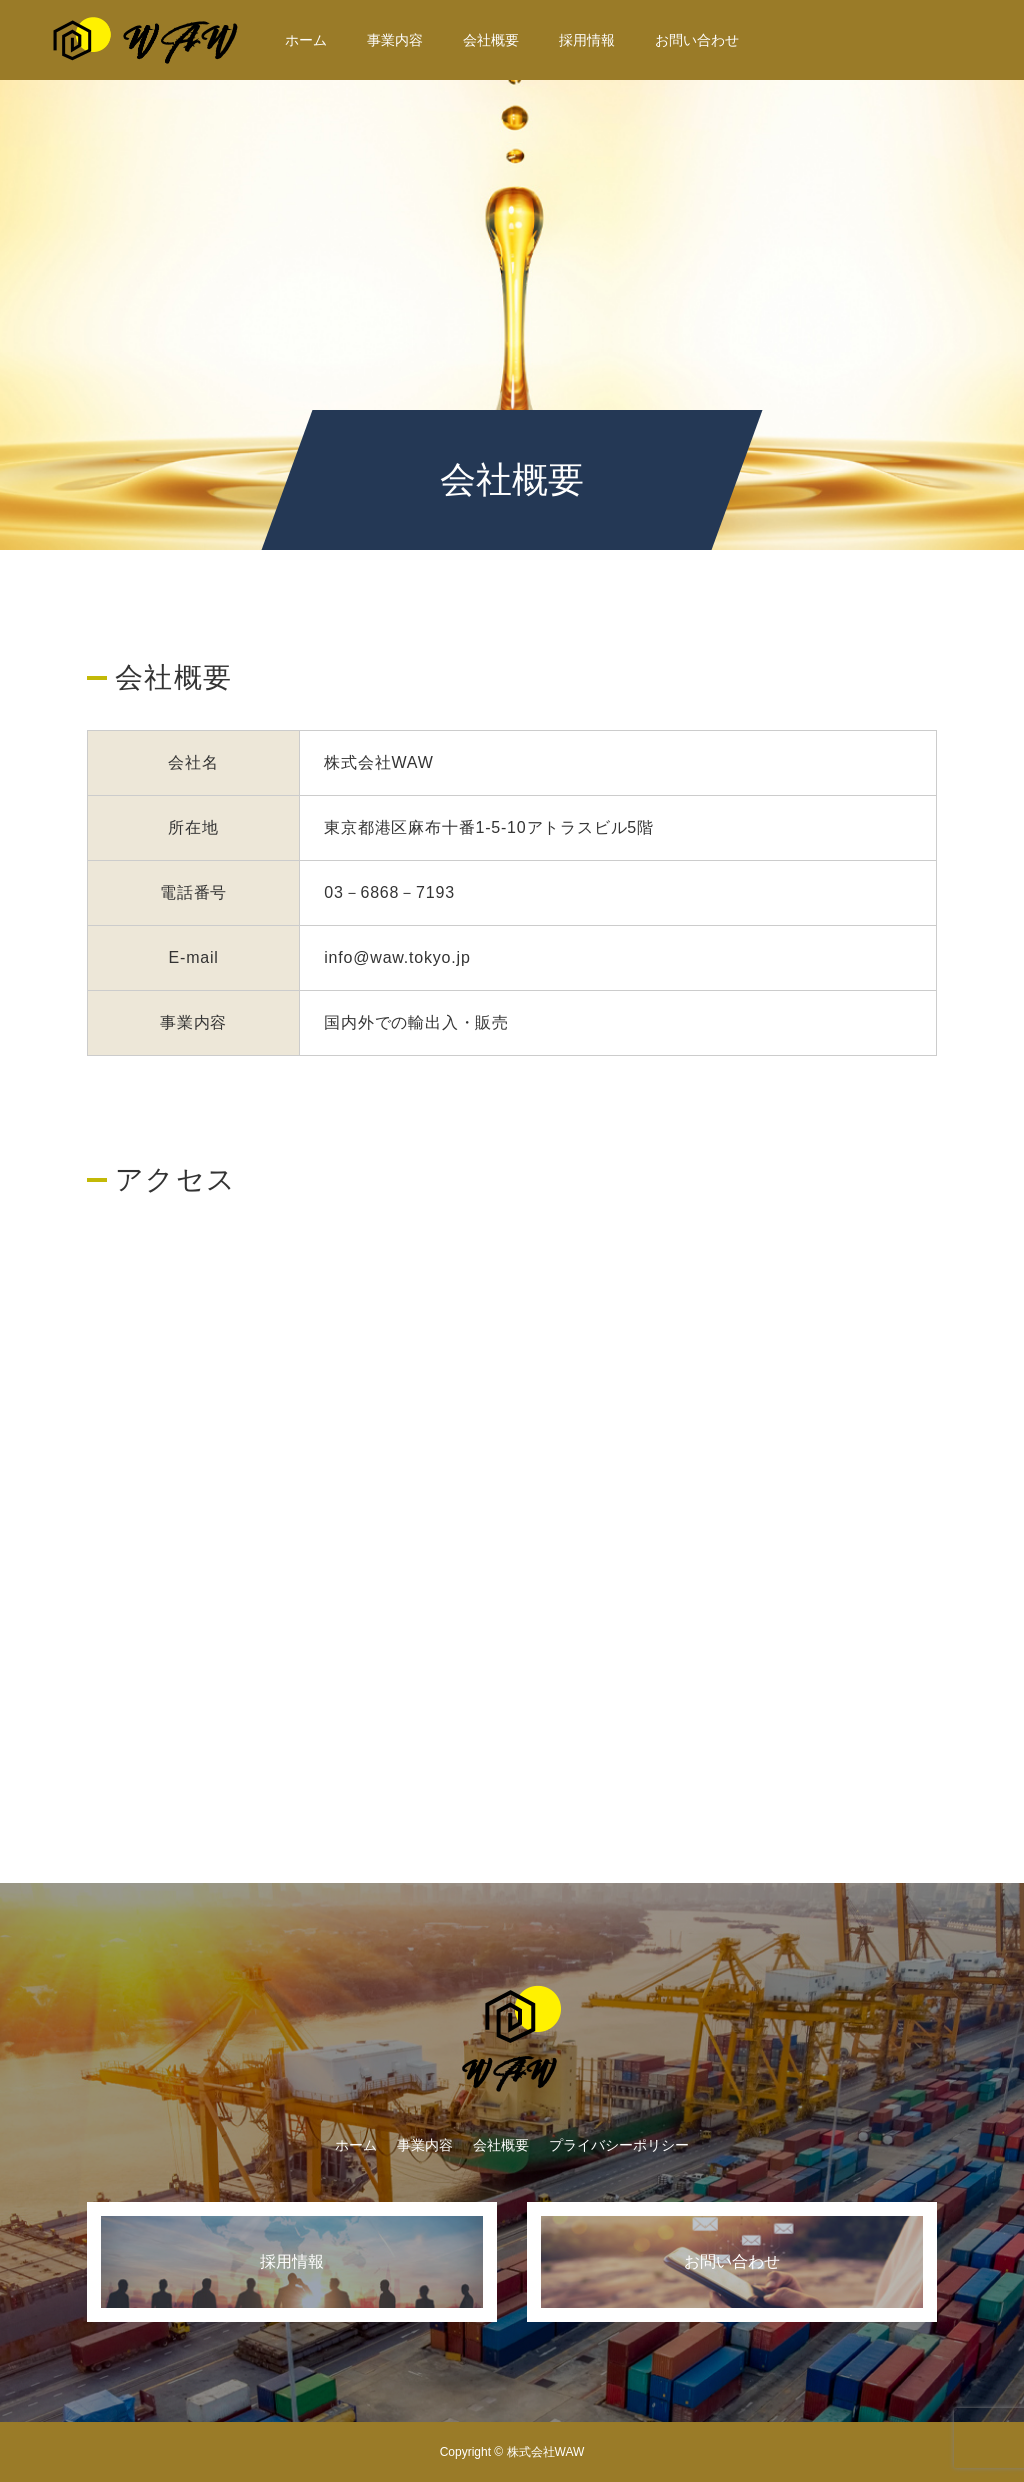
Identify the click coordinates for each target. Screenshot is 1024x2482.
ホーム (306, 40)
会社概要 (491, 40)
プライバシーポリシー (619, 2145)
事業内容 (395, 40)
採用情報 (587, 40)
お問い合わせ (697, 40)
